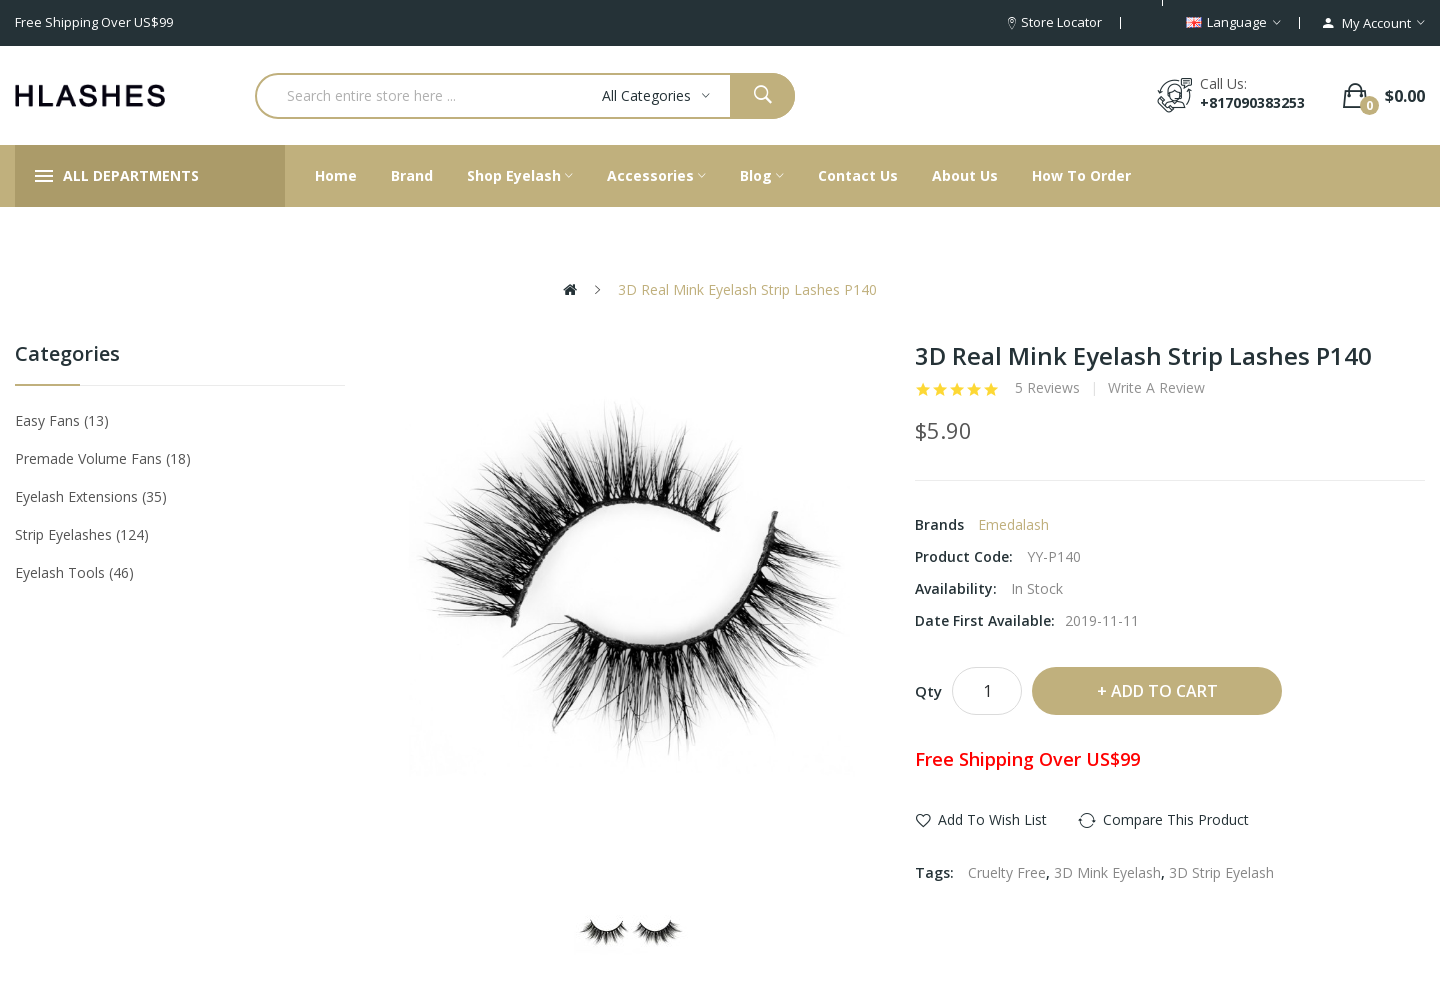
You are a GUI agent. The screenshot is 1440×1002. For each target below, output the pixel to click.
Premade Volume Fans (103, 458)
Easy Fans (62, 420)
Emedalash (1013, 524)
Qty (928, 691)
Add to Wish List (992, 819)
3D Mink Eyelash (1107, 872)
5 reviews (1047, 388)
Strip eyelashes (82, 534)
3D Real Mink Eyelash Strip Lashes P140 (745, 289)
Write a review (1156, 388)
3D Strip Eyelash (1221, 872)
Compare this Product (1176, 819)
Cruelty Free (1007, 872)
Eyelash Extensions (91, 496)
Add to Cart (1164, 691)
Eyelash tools (74, 572)
